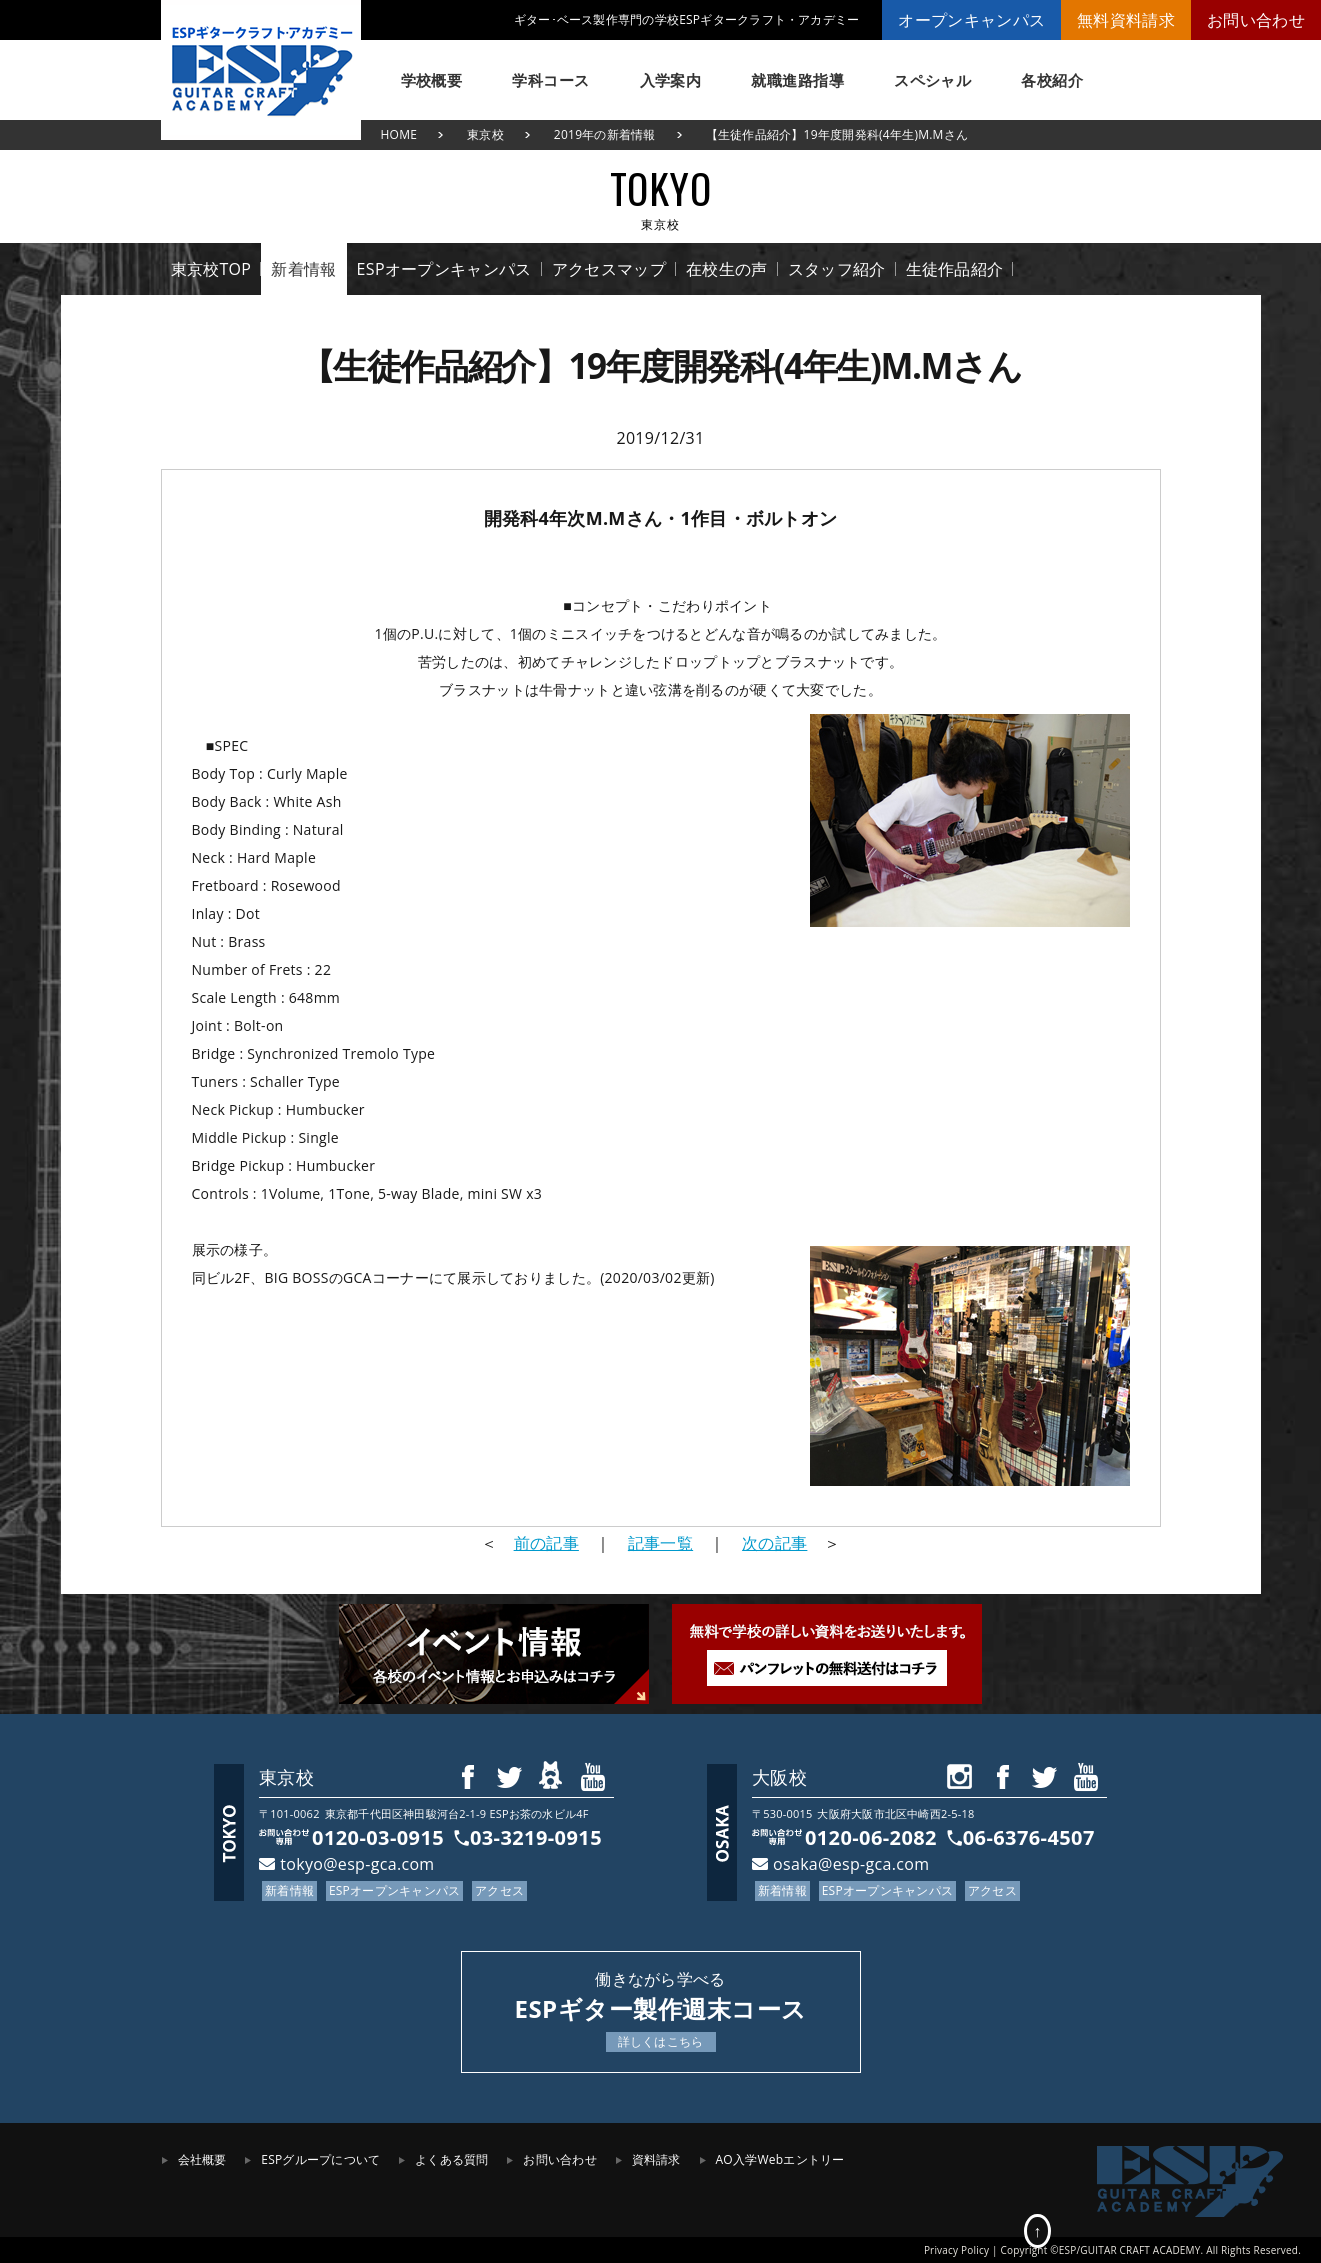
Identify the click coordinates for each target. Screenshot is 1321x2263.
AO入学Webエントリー (780, 2159)
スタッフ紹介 (837, 269)
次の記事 (774, 1543)
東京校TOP (211, 269)
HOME (399, 134)
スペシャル (932, 80)
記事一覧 (660, 1543)
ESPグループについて (320, 2159)
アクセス (499, 1890)
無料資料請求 (1126, 20)
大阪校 (779, 1777)
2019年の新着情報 (605, 134)
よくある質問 (451, 2159)
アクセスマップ (609, 269)
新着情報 (303, 269)
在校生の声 (727, 269)
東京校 (485, 134)
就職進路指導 (797, 80)
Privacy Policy (956, 2250)
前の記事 (546, 1543)
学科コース (550, 80)
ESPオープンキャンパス (444, 269)
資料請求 (656, 2159)
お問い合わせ (1256, 20)
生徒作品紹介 (955, 269)
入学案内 (671, 80)
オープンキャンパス (971, 20)
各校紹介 (1052, 80)
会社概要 (202, 2159)
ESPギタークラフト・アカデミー (261, 70)
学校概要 (432, 80)
